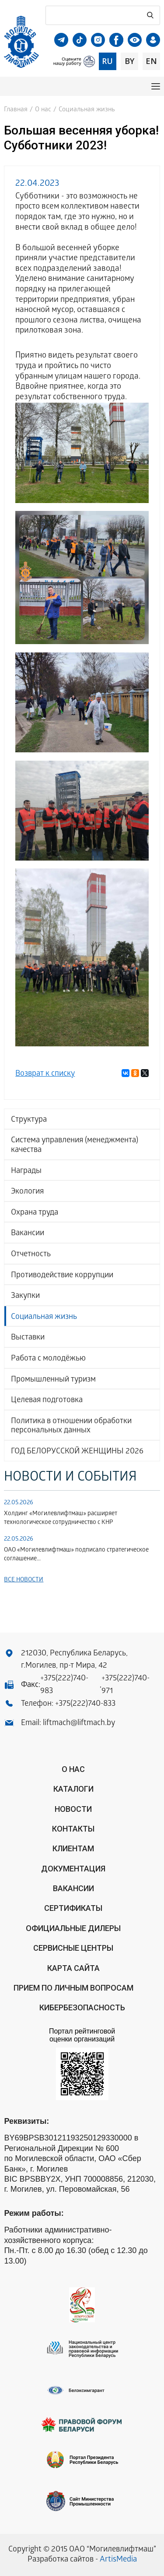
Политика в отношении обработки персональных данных (71, 1426)
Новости (73, 1809)
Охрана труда (34, 1213)
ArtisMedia (118, 2560)
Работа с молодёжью (48, 1359)
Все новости (23, 1580)
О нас (43, 110)
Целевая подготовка (47, 1400)
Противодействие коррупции (62, 1275)
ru (107, 61)
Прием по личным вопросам (73, 1987)
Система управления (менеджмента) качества (74, 1145)
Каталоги (73, 1788)
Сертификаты (73, 1908)
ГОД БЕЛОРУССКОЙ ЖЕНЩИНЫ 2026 (77, 1451)
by (129, 61)
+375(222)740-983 (64, 1685)
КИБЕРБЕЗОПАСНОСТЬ (82, 2007)
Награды (26, 1171)
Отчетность (31, 1254)
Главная (16, 110)
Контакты (73, 1828)
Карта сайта (73, 1968)
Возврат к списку (45, 1074)
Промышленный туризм (53, 1380)
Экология (27, 1192)
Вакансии (27, 1233)
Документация (73, 1868)
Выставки (28, 1338)
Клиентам (73, 1848)
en (151, 61)
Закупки (25, 1296)
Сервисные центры (73, 1947)
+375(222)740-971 (125, 1685)
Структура (29, 1120)
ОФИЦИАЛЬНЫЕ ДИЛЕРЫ (73, 1928)
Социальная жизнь (44, 1317)
